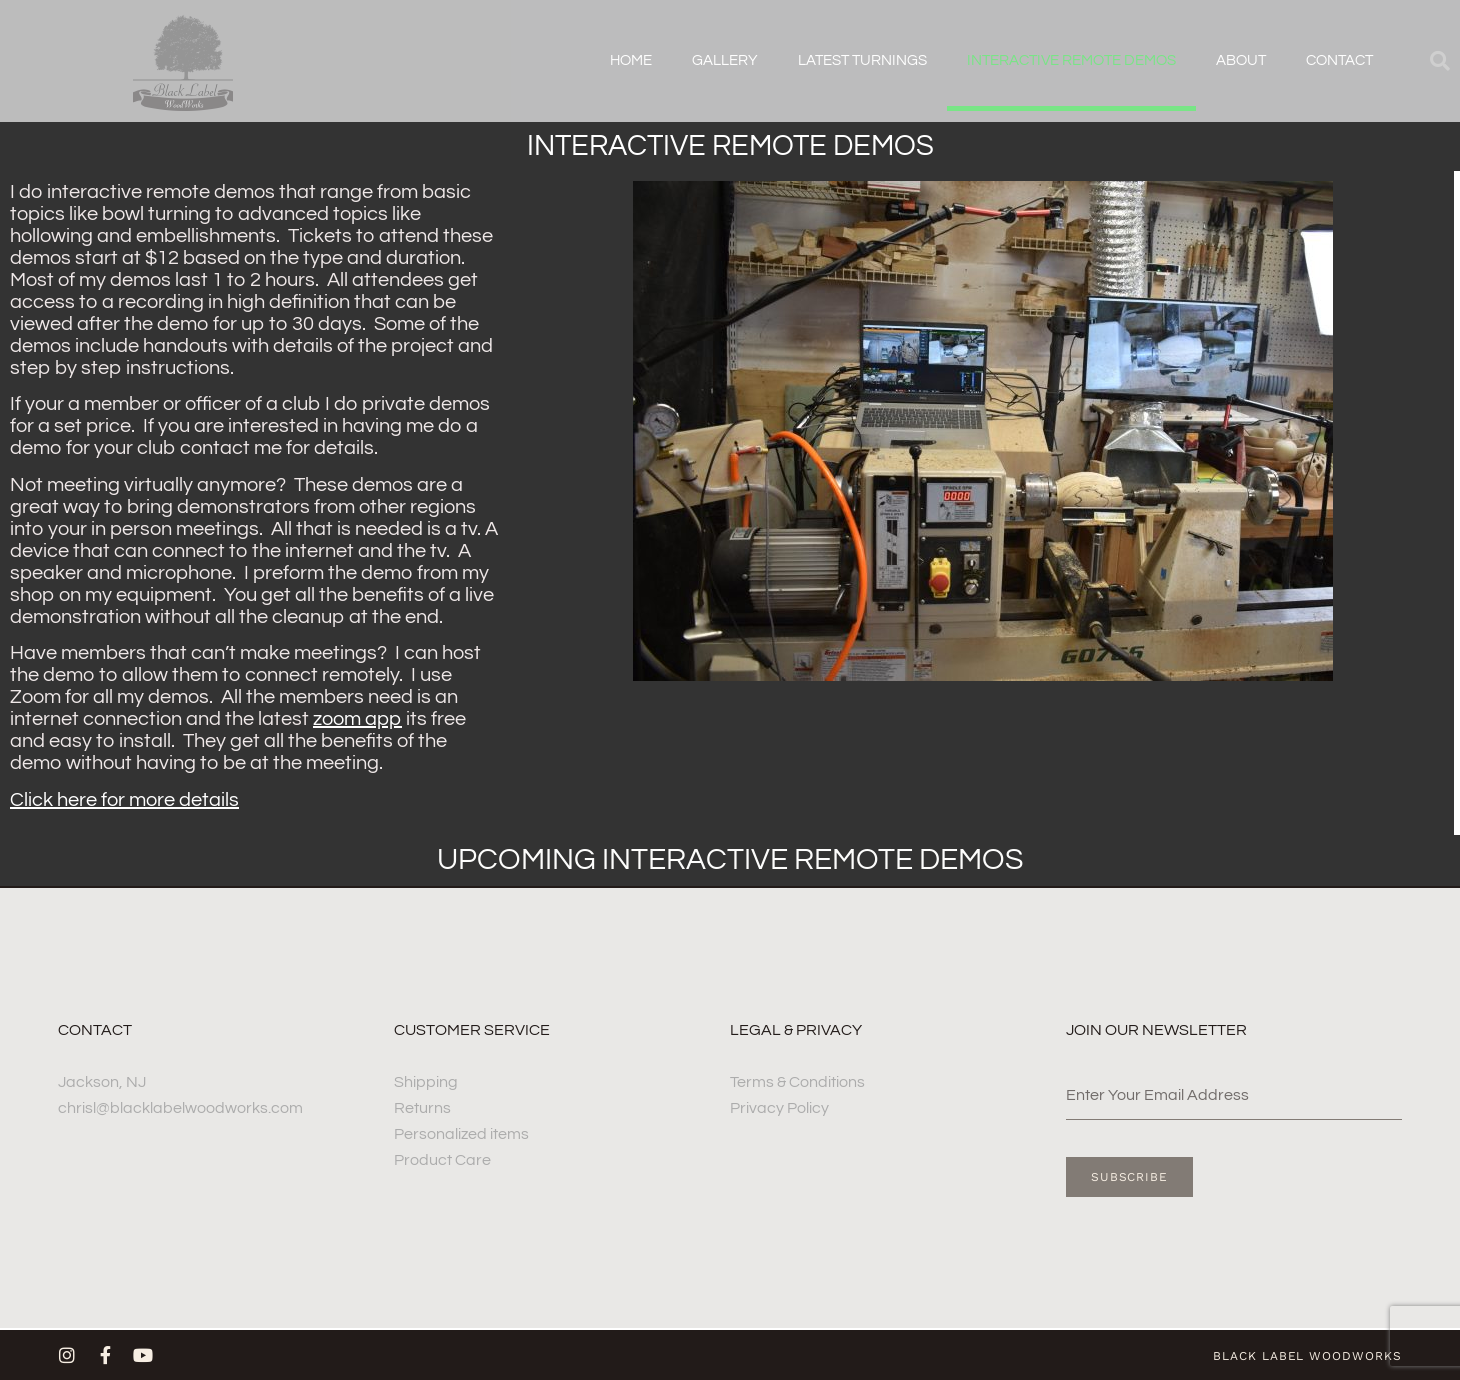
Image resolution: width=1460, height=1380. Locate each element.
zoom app (357, 719)
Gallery (725, 60)
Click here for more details (124, 800)
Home (631, 60)
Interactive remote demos (1071, 60)
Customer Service (472, 1030)
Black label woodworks (1307, 1356)
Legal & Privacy (796, 1030)
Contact (1339, 60)
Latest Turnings (862, 60)
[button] (1440, 61)
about (1241, 60)
